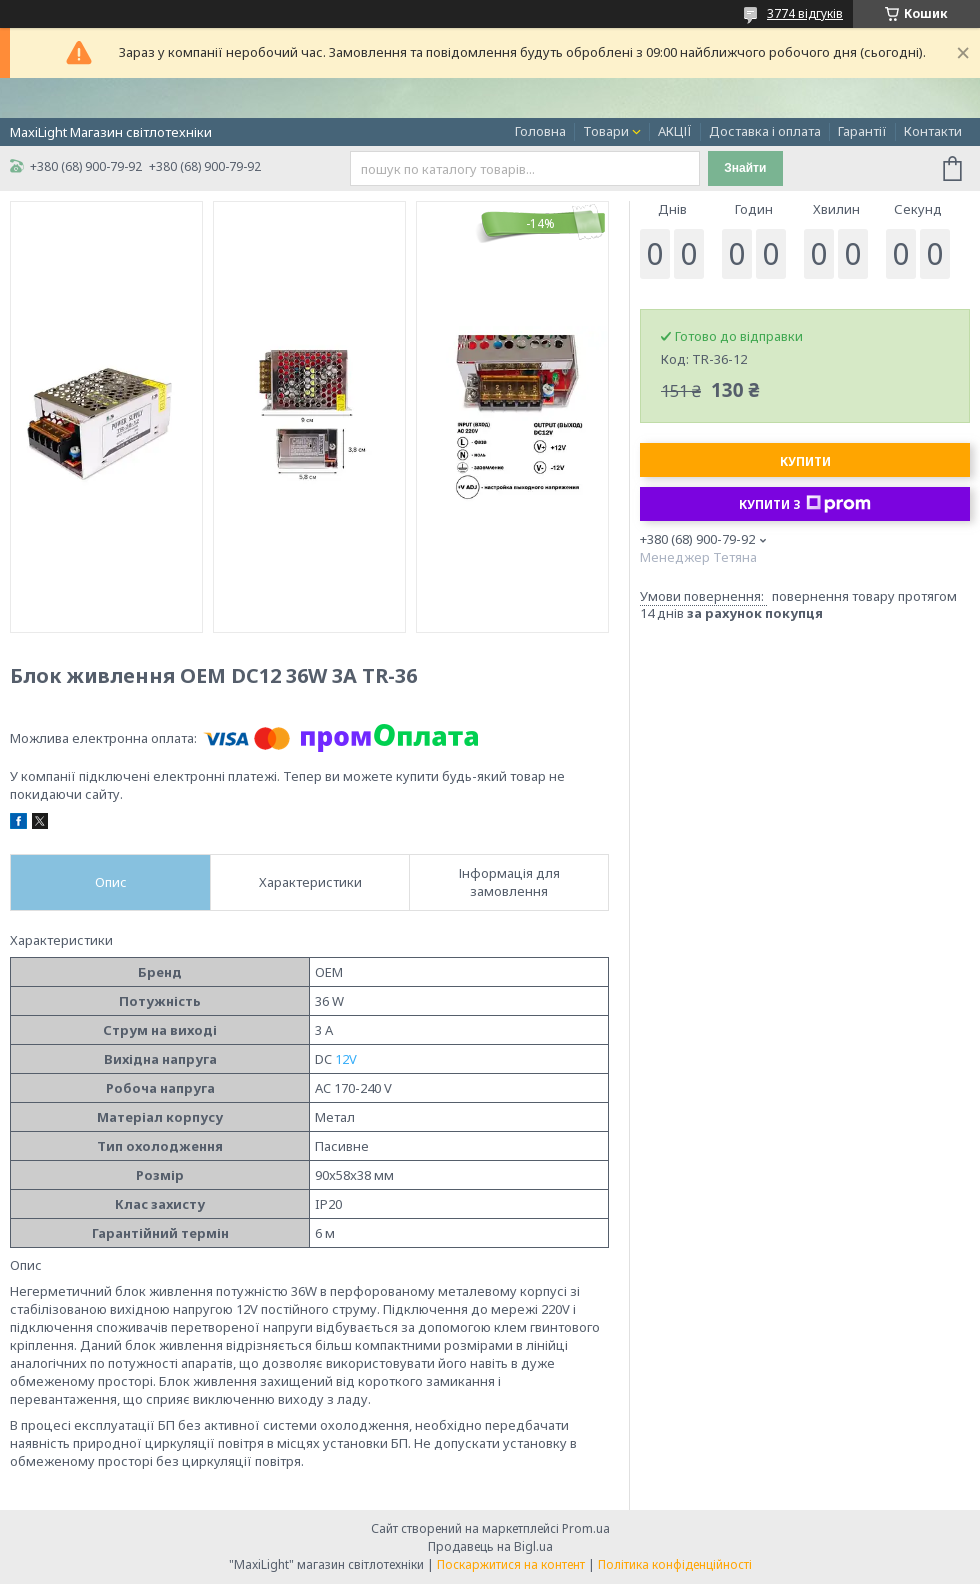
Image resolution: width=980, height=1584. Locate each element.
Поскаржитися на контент (511, 1564)
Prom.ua (586, 1528)
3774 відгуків (805, 13)
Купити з (805, 504)
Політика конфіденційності (675, 1564)
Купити (805, 461)
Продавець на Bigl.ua (490, 1546)
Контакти (933, 131)
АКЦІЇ (675, 131)
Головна (540, 131)
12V (346, 1059)
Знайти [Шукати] (745, 168)
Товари (606, 131)
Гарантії (862, 131)
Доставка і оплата (765, 131)
